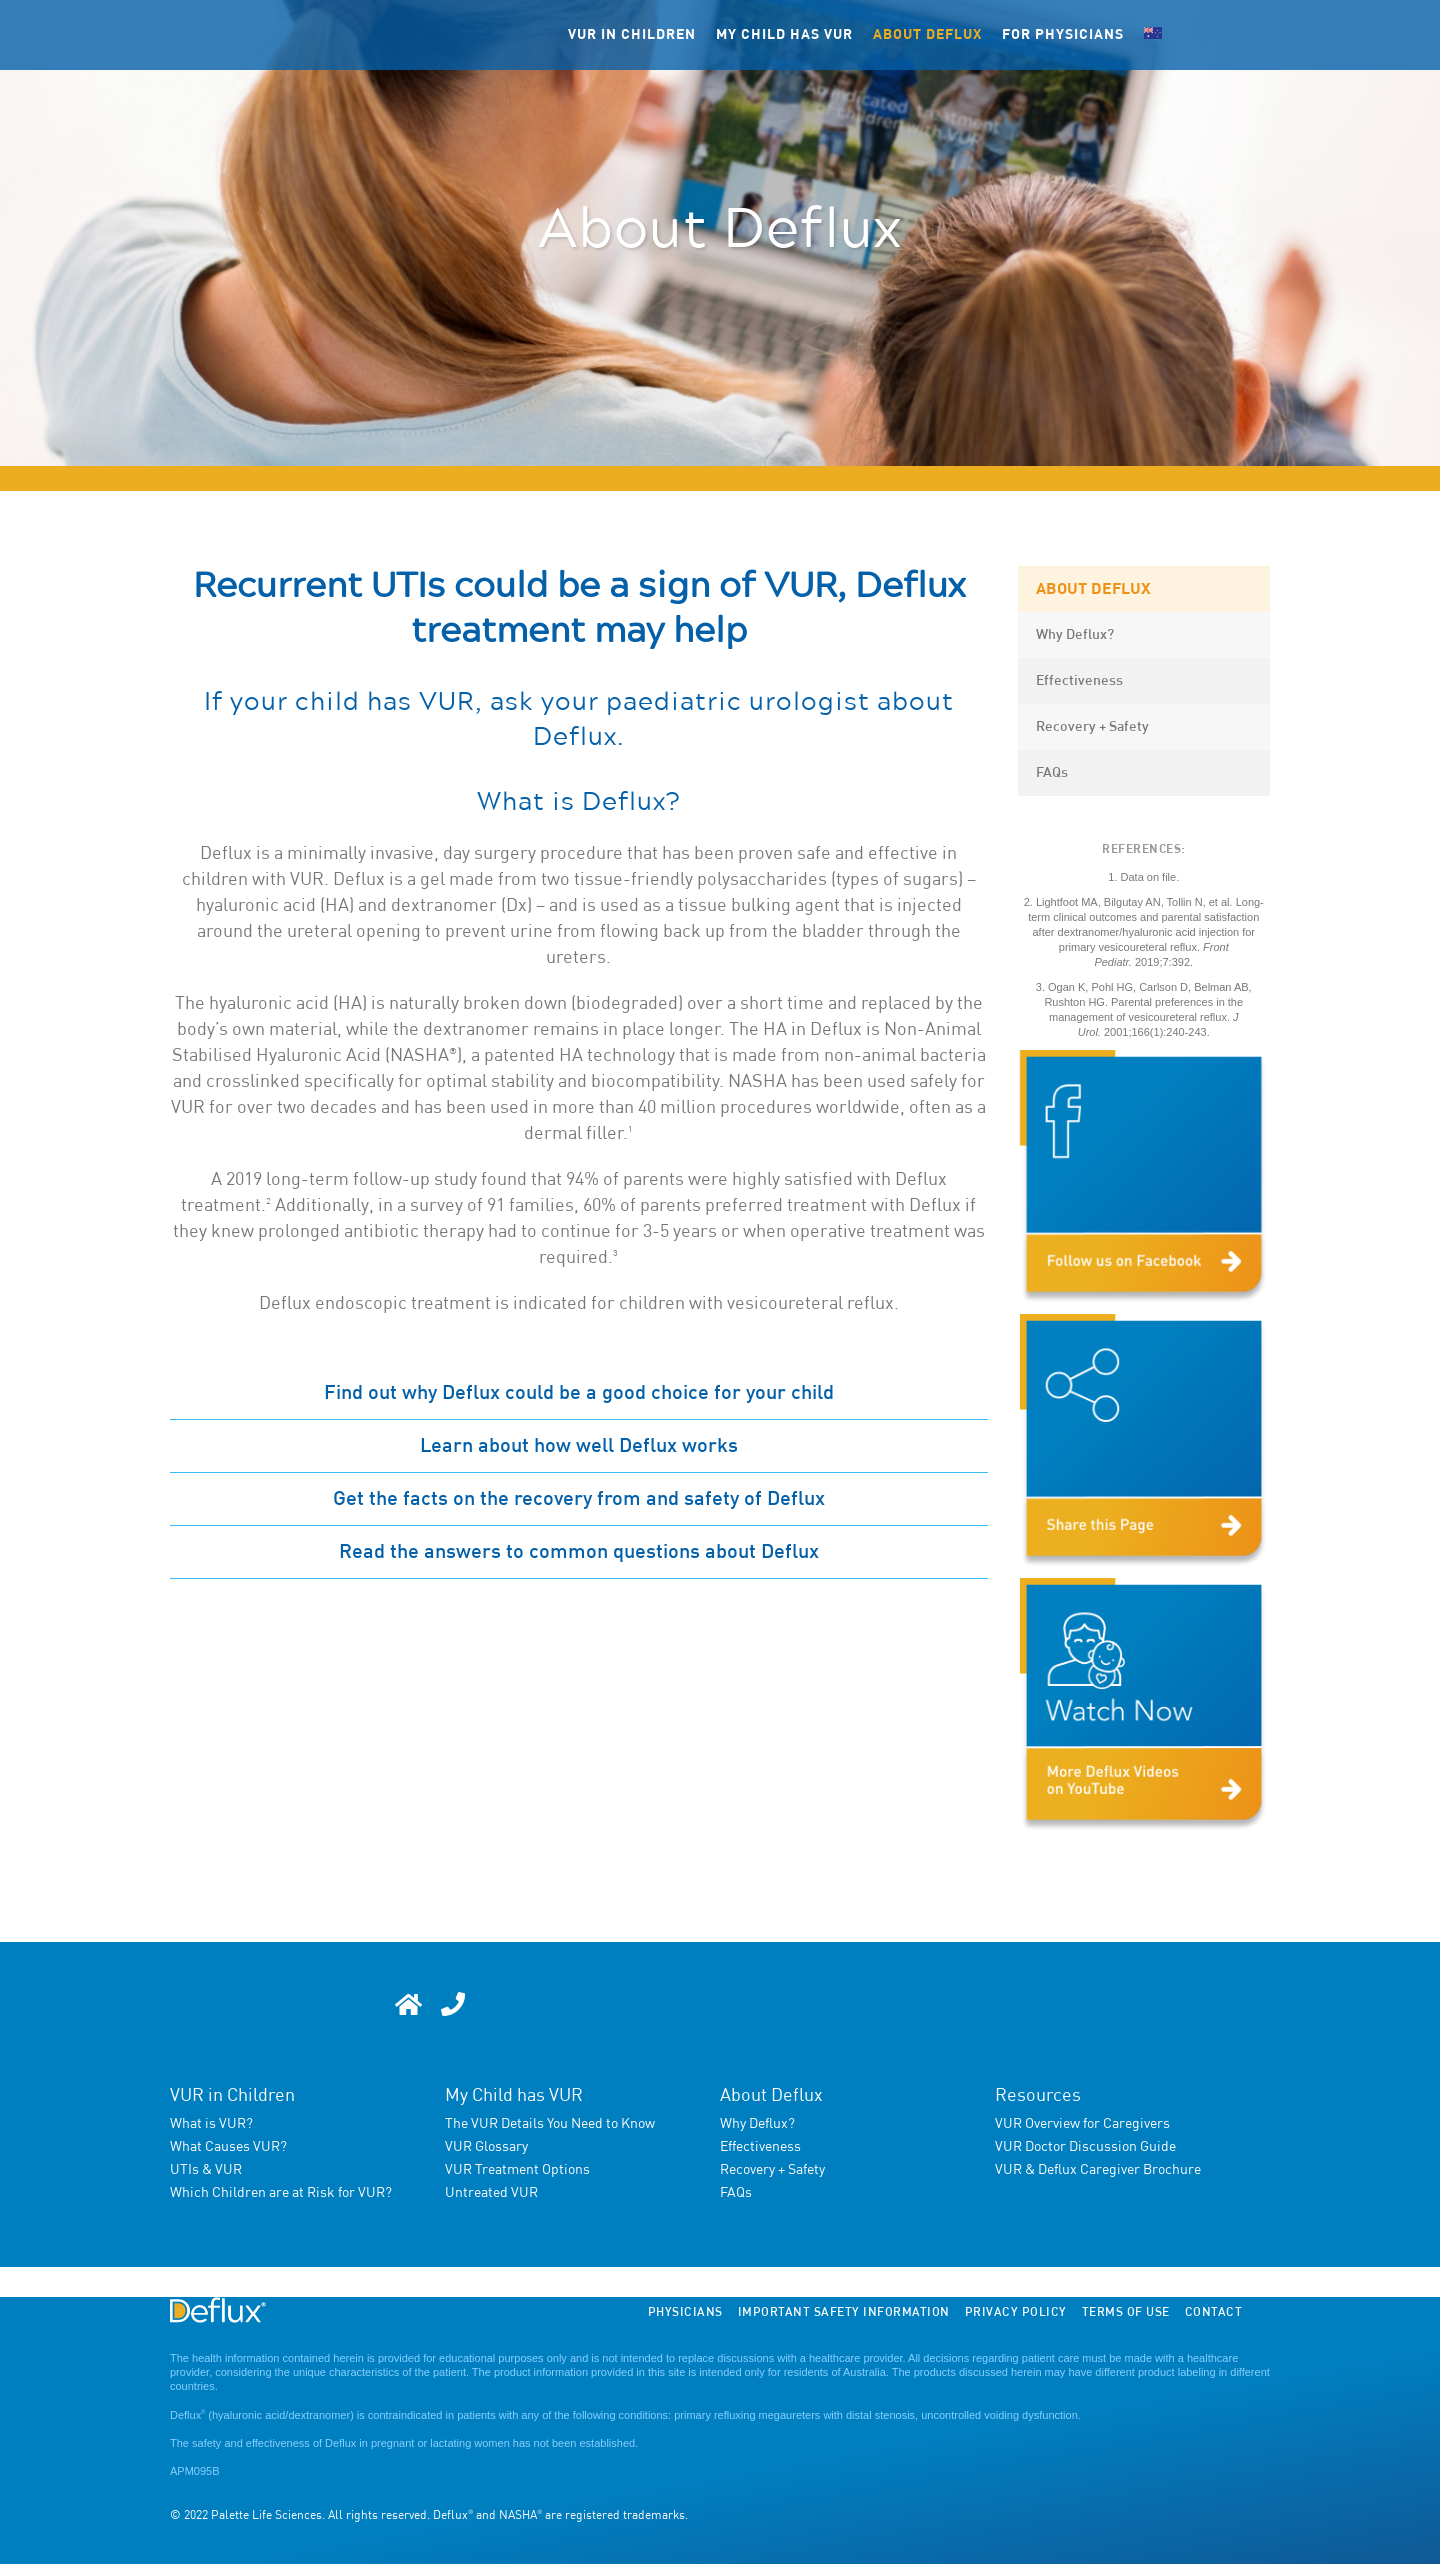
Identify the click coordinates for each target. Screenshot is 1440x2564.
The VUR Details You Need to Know (550, 2124)
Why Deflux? (1075, 635)
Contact (1214, 2313)
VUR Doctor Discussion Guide (1085, 2147)
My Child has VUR (514, 2096)
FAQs (1052, 773)
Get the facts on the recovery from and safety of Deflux (579, 1499)
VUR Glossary (486, 2147)
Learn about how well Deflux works (579, 1446)
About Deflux (927, 35)
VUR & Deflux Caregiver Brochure (1098, 2170)
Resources (1038, 2096)
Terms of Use (1126, 2313)
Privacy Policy (1016, 2313)
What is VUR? (211, 2124)
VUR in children (632, 35)
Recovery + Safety (1092, 727)
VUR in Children (232, 2096)
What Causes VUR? (228, 2147)
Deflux (187, 2415)
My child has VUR (784, 35)
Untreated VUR (491, 2193)
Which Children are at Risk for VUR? (281, 2193)
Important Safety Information (844, 2313)
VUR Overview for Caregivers (1082, 2124)
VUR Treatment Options (517, 2170)
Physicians (685, 2313)
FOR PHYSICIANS (1063, 35)
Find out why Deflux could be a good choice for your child (579, 1393)
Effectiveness (1079, 681)
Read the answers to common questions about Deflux (579, 1552)
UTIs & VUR (206, 2170)
